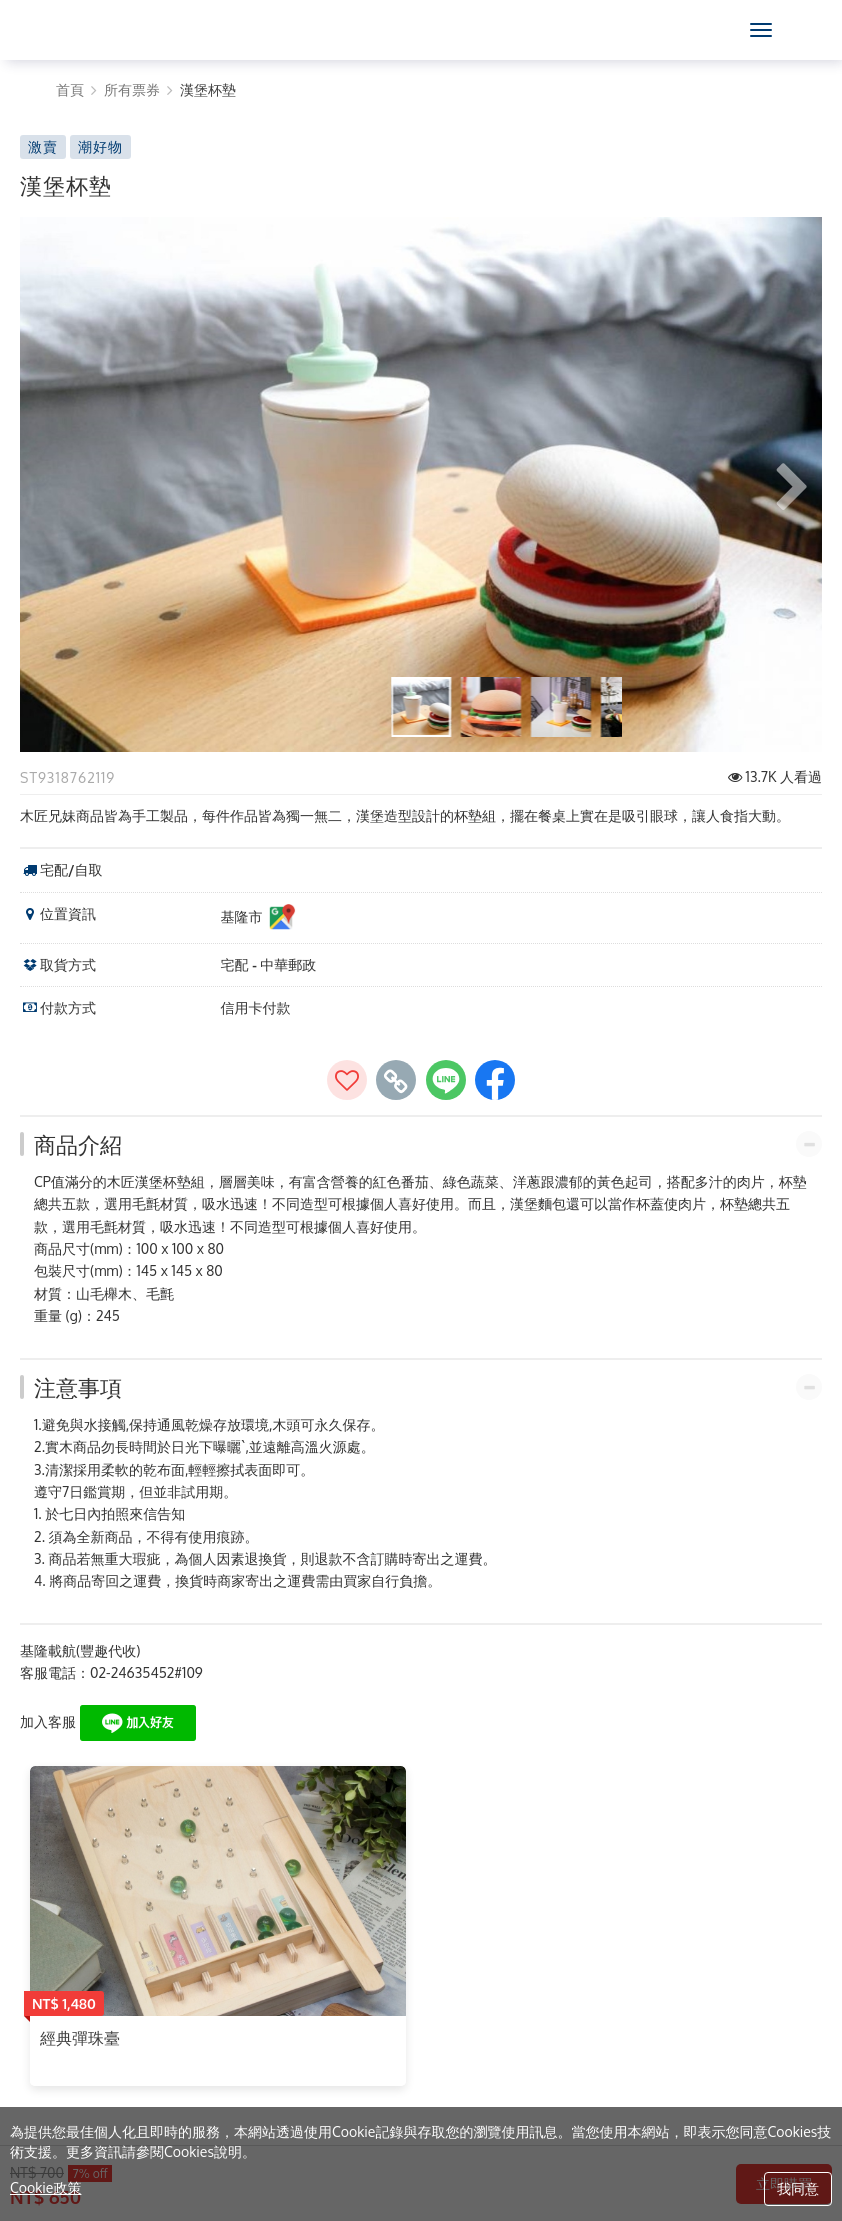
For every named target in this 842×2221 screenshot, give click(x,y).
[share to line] (446, 1080)
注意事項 (78, 1387)
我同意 (798, 2188)
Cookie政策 (45, 2187)
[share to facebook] (495, 1080)
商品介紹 (78, 1144)
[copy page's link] (396, 1080)
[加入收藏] (347, 1080)
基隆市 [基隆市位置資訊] (259, 918)
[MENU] (761, 30)
